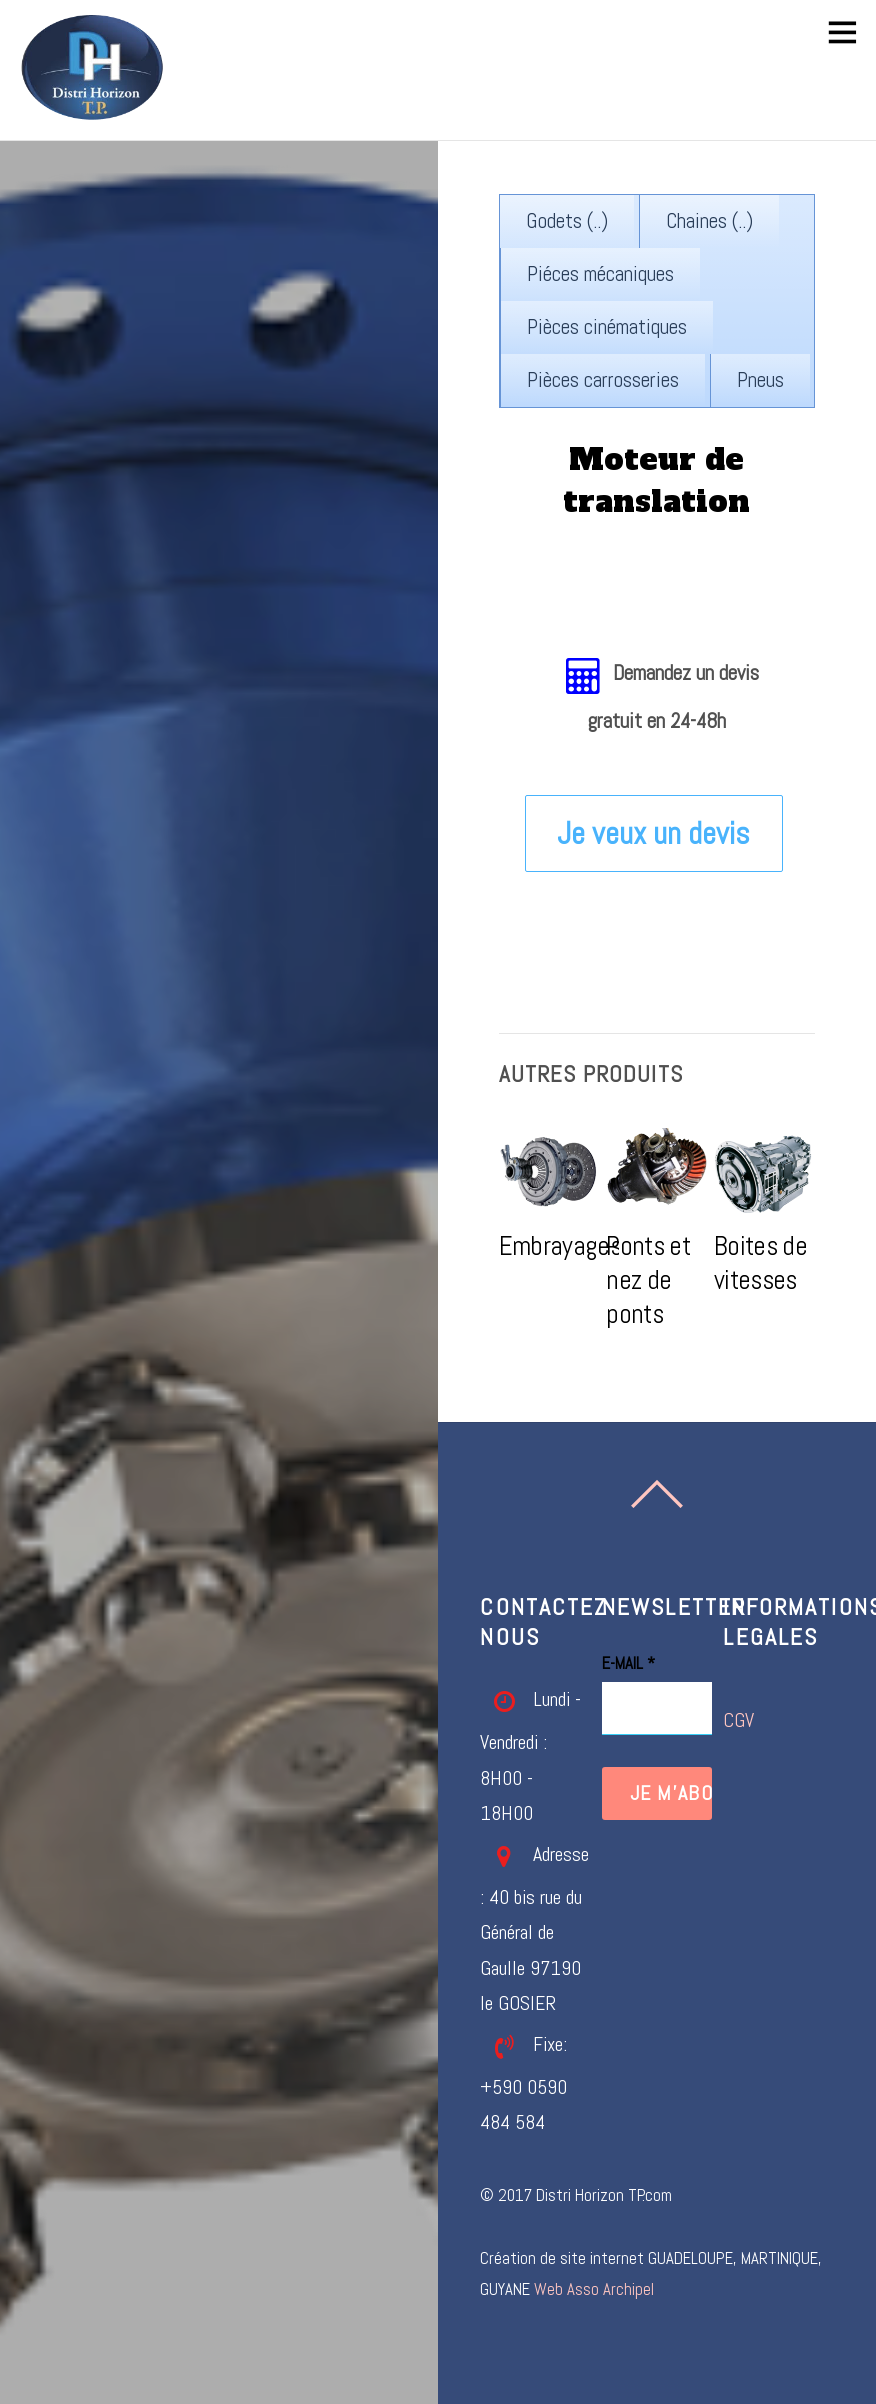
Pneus (760, 380)
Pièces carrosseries (603, 380)
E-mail (628, 1663)
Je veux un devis (653, 833)
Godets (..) (567, 221)
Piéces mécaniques (600, 274)
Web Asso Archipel (594, 2289)
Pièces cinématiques (607, 327)
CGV (738, 1720)
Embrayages (560, 1246)
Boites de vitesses (760, 1263)
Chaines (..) (709, 221)
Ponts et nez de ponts (648, 1280)
